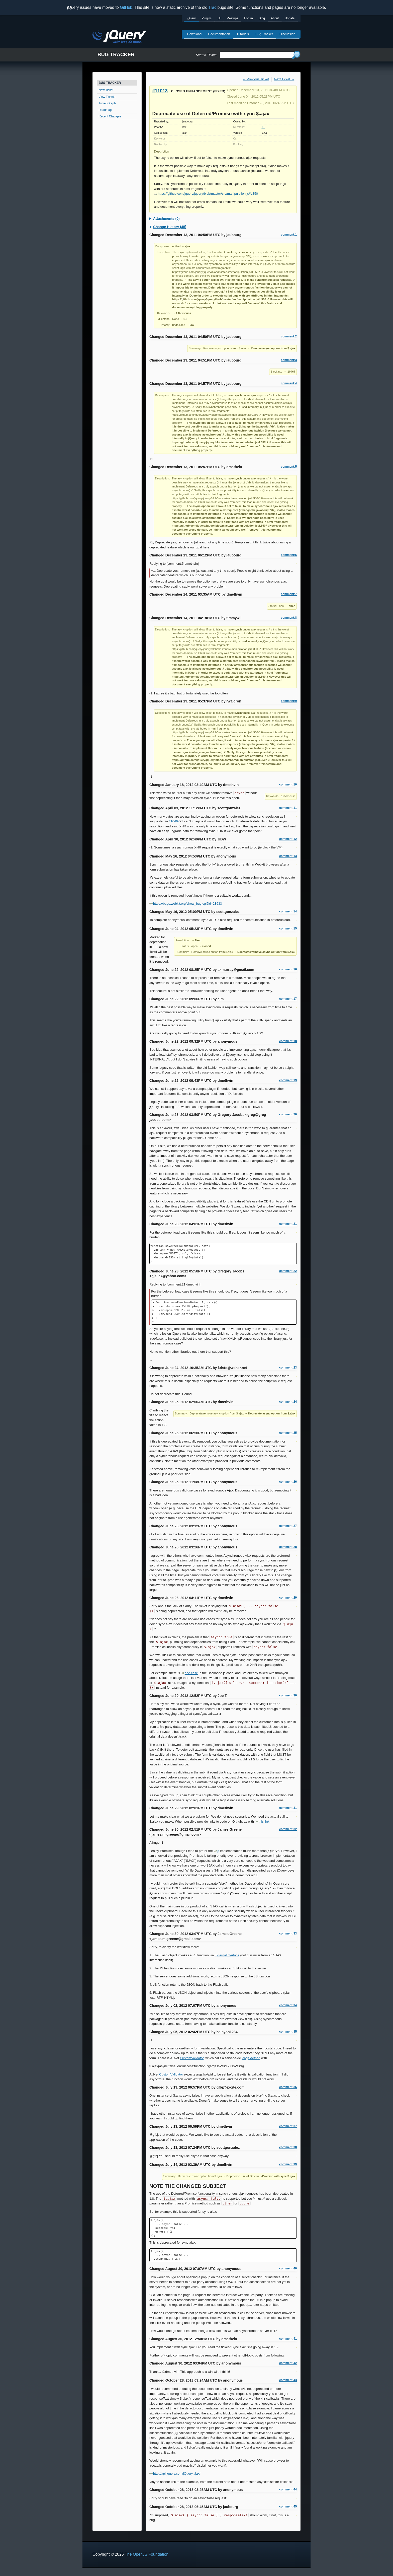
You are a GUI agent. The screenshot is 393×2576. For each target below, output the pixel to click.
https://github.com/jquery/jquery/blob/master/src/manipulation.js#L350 (206, 193)
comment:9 (289, 701)
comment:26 (288, 1481)
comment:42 (288, 2363)
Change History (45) (169, 227)
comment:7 (289, 594)
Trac (212, 7)
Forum (248, 18)
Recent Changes (110, 116)
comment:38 (288, 2147)
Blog (262, 18)
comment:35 (288, 2031)
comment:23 (288, 1367)
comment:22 (288, 1271)
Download (194, 34)
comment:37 (288, 2126)
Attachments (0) (166, 219)
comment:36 (288, 2087)
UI (219, 18)
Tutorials (243, 34)
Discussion (287, 34)
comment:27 (288, 1526)
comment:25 (288, 1433)
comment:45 (288, 2506)
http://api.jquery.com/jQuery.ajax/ (174, 2473)
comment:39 (288, 2164)
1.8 (263, 127)
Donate (289, 18)
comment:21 (288, 1224)
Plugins (207, 18)
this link (262, 1821)
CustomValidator (192, 2058)
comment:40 (288, 2268)
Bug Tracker (264, 34)
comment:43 (288, 2380)
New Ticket (106, 90)
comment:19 (288, 1080)
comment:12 (288, 839)
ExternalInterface (227, 1955)
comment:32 (288, 1829)
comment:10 (288, 784)
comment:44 (288, 2489)
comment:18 (288, 1041)
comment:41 (288, 2338)
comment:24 (288, 1401)
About (275, 18)
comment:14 (288, 911)
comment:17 (288, 998)
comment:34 (288, 2005)
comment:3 (289, 360)
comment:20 (288, 1114)
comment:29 (288, 1597)
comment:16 (288, 969)
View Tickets (107, 97)
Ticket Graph (107, 103)
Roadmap (105, 110)
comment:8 (289, 617)
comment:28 (288, 1547)
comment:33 (288, 1933)
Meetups (232, 18)
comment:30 (288, 1695)
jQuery (191, 18)
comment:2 (289, 336)
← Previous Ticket (256, 79)
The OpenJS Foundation (146, 2554)
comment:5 (289, 466)
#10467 (174, 821)
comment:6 (289, 555)
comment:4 (289, 383)
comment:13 (288, 856)
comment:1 (289, 234)
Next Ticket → (284, 79)
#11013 (160, 90)
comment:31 (288, 1808)
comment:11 (288, 808)
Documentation (219, 34)
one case (189, 1673)
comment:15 (288, 928)
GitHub (126, 7)
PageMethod (251, 2058)
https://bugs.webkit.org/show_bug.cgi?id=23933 (185, 903)
